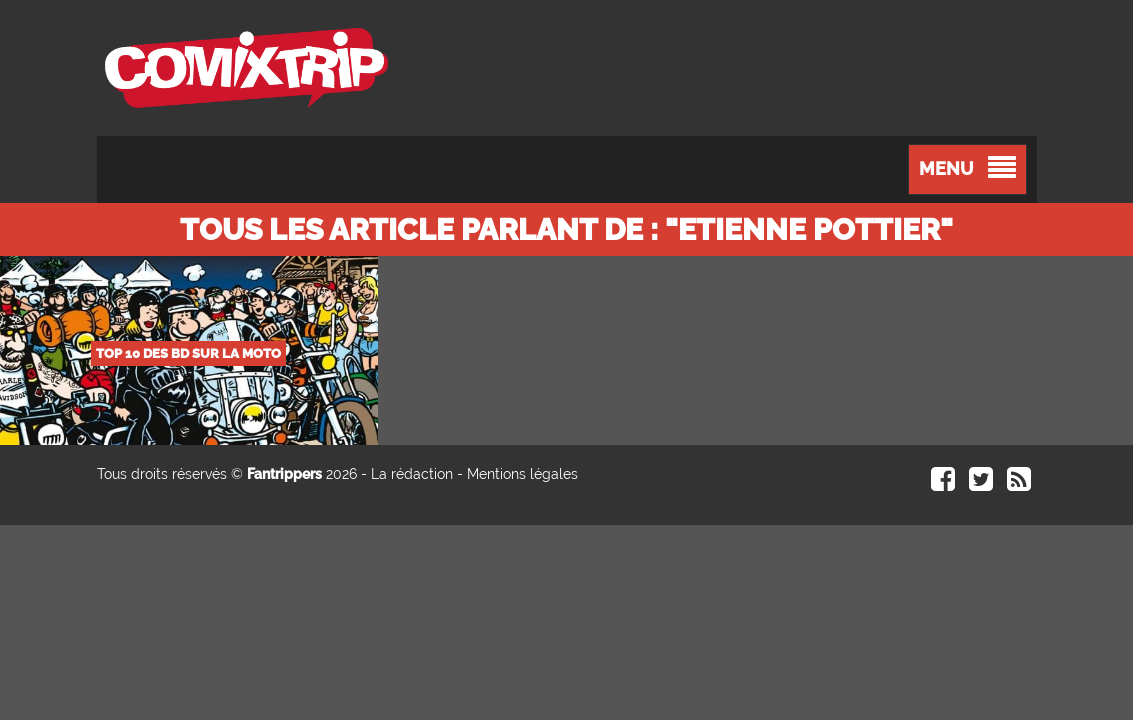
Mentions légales (522, 474)
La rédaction (412, 474)
